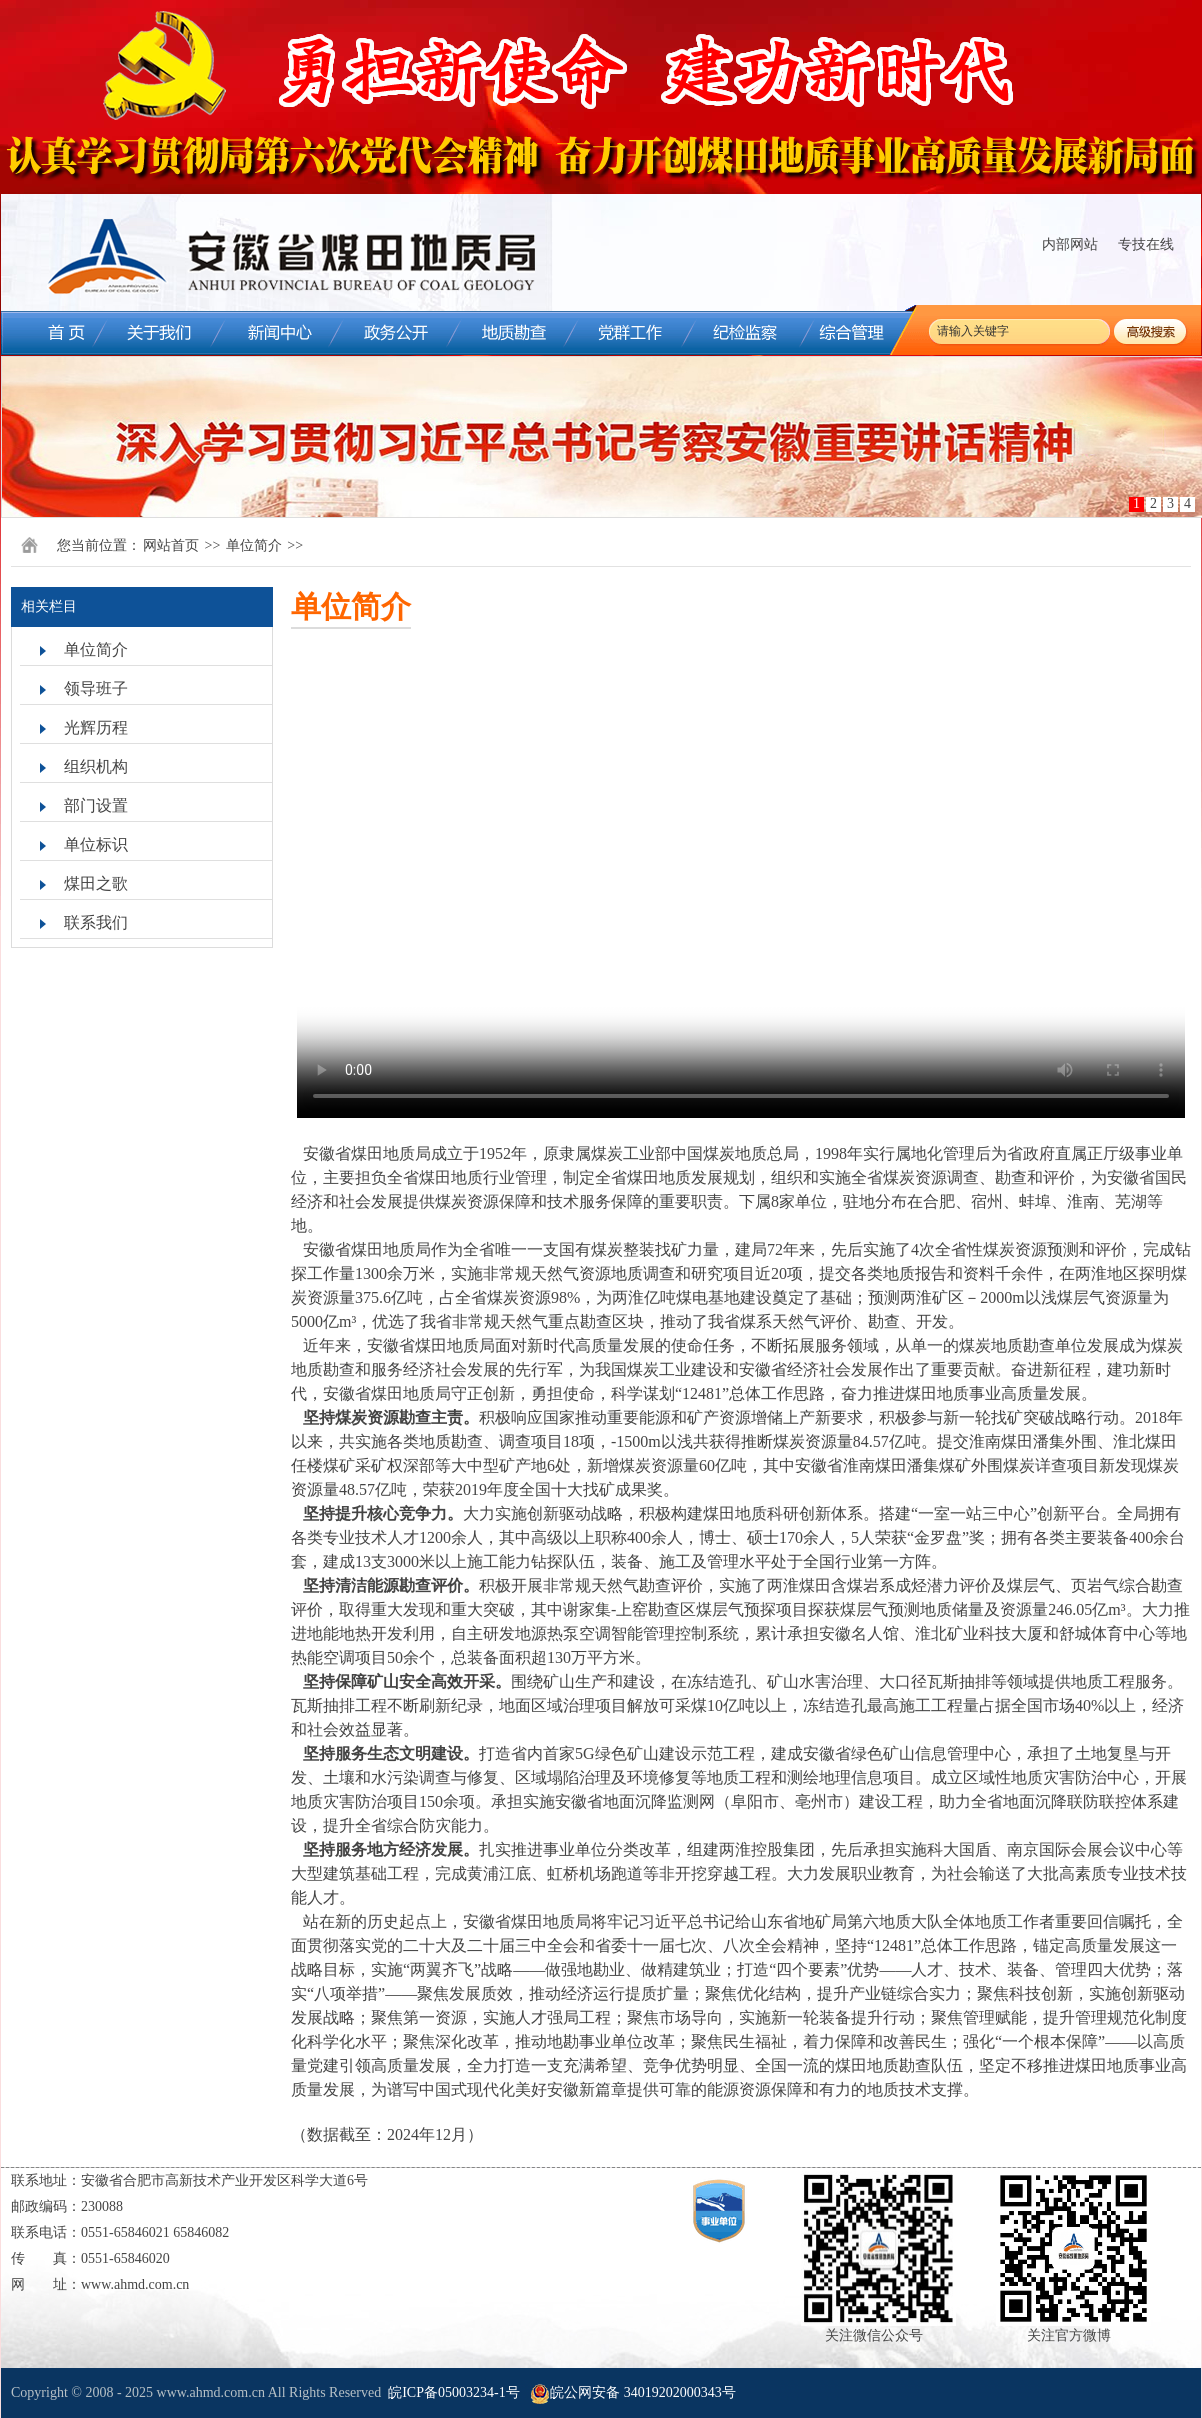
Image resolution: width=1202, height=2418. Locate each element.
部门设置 (96, 805)
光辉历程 (96, 727)
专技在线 (1146, 244)
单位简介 (254, 545)
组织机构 (96, 766)
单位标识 (96, 844)
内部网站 (1070, 244)
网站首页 (171, 545)
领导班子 (96, 688)
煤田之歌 (96, 883)
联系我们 (96, 922)
